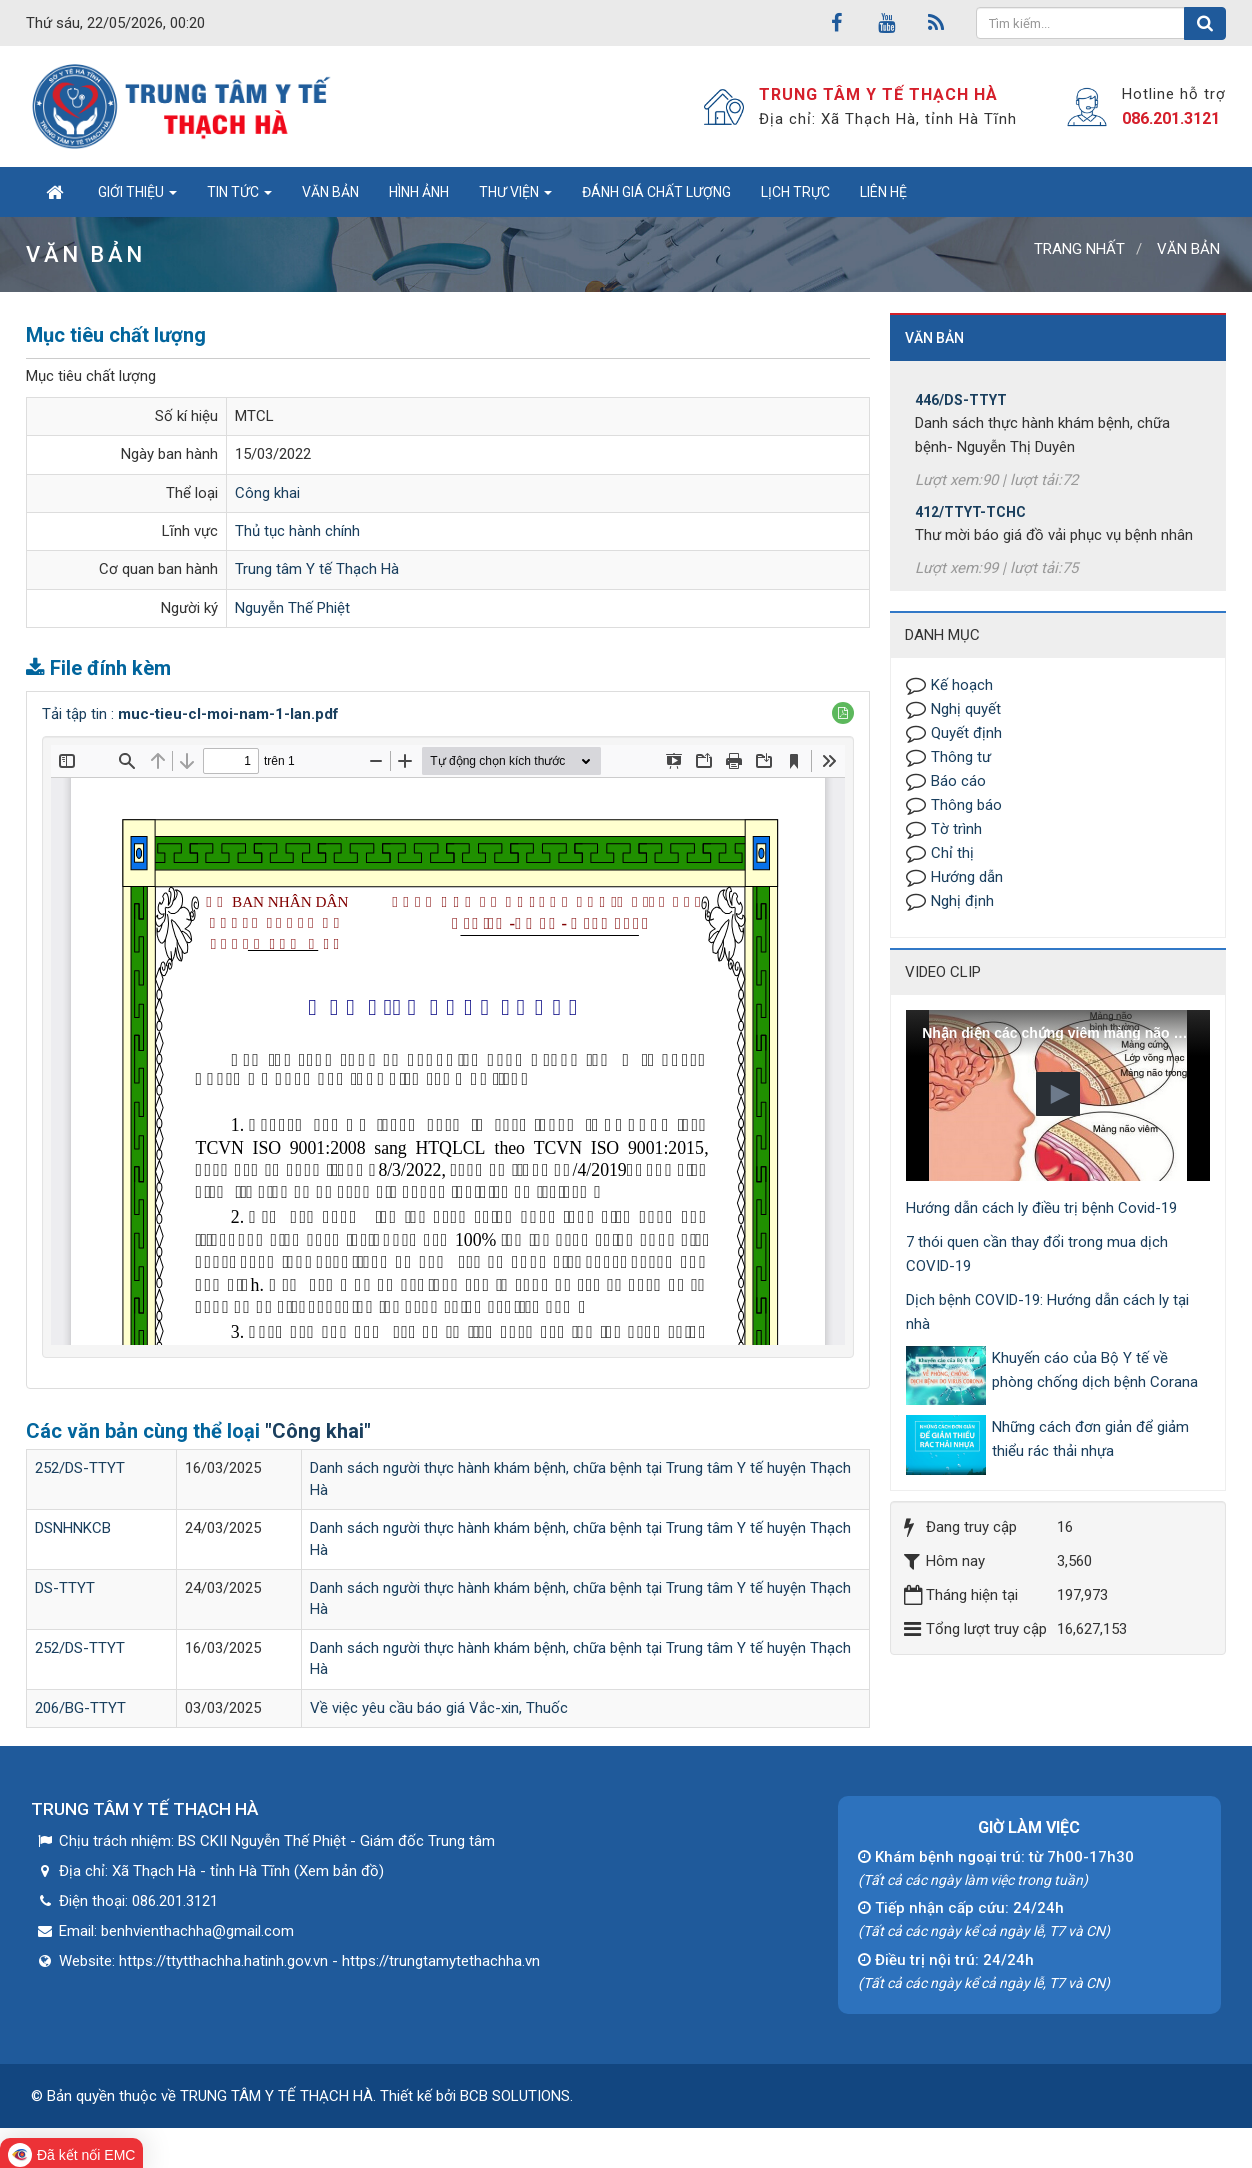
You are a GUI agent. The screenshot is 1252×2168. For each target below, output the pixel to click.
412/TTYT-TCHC (970, 526)
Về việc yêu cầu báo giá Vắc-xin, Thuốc (439, 1708)
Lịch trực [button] (795, 192)
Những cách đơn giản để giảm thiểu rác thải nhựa (1090, 1439)
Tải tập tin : (190, 714)
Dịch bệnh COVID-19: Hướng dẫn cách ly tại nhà (1047, 1312)
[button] (843, 713)
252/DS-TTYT (80, 1468)
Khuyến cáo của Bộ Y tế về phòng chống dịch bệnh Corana (1095, 1370)
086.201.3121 (1171, 118)
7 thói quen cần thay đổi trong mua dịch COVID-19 (1037, 1254)
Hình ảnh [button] (419, 192)
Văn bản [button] (330, 192)
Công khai (267, 493)
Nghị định (962, 901)
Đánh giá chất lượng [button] (656, 192)
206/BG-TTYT (80, 1708)
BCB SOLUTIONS (515, 2096)
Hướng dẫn (967, 877)
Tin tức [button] (239, 198)
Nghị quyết (966, 709)
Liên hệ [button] (883, 192)
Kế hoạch (962, 685)
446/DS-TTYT (961, 414)
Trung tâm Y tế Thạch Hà (317, 569)
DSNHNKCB (73, 1528)
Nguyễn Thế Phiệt (292, 608)
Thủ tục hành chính (297, 531)
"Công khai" (318, 1431)
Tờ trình (956, 829)
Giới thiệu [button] (137, 198)
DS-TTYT (65, 1588)
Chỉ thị (952, 853)
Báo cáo (958, 781)
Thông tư (961, 757)
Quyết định (966, 733)
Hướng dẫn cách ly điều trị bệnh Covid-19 (1041, 1208)
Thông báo (966, 805)
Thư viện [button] (515, 198)
